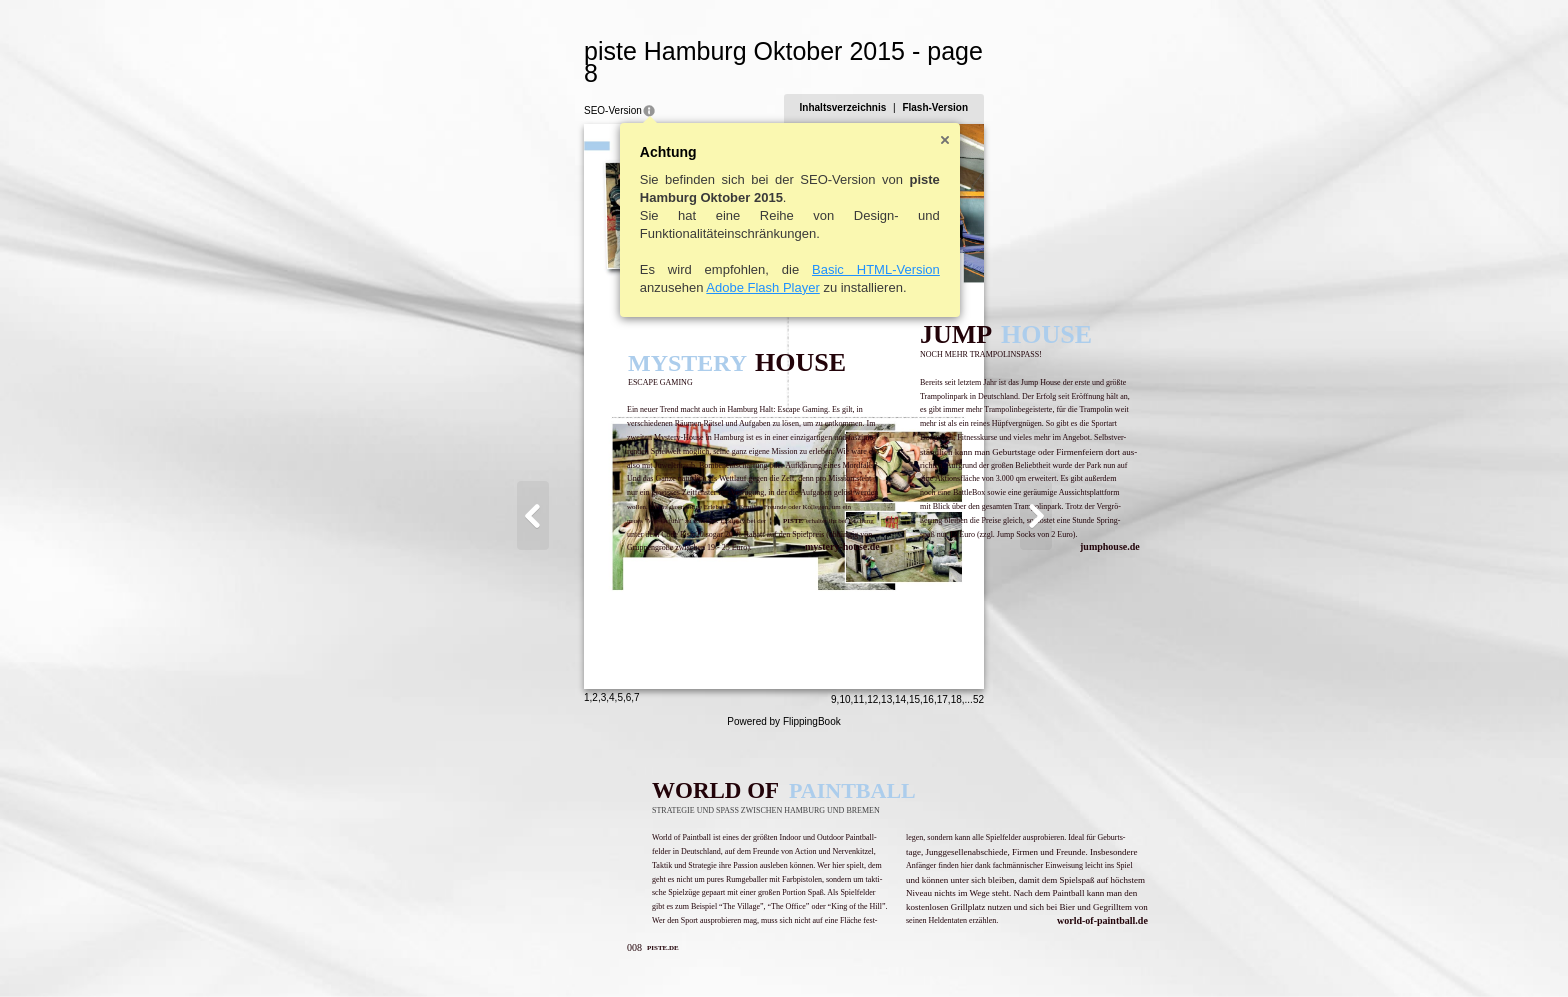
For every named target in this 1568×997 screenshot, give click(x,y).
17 (1039, 953)
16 (1025, 953)
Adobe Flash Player (665, 265)
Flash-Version (1033, 85)
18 (1053, 953)
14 (998, 953)
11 (956, 953)
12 (970, 953)
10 (942, 953)
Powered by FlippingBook (783, 975)
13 (984, 953)
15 (1011, 953)
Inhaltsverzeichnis (940, 85)
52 (1075, 953)
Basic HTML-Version (779, 247)
